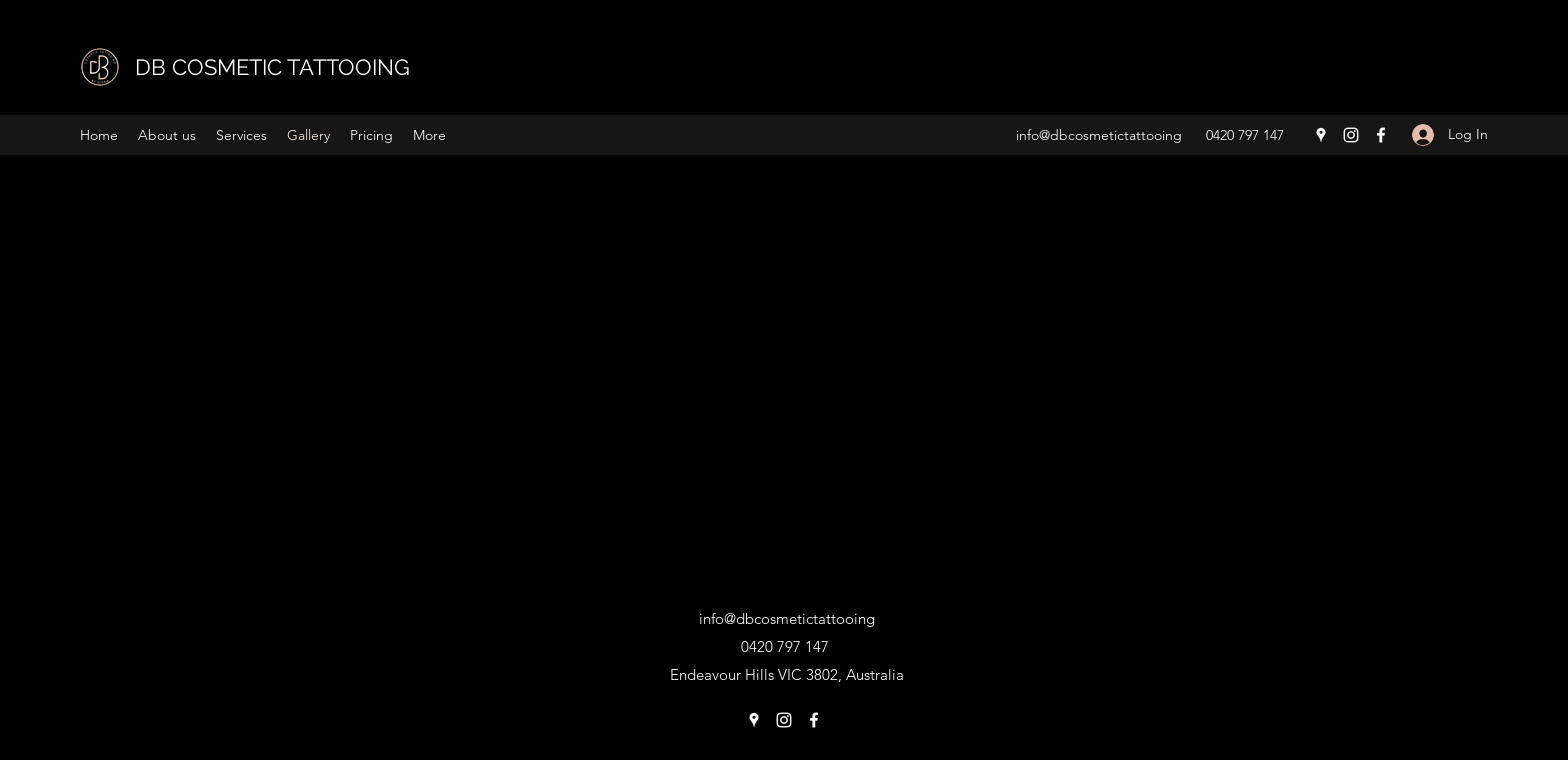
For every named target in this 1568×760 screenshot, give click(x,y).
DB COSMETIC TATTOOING (272, 67)
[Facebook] (1381, 135)
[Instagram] (1351, 135)
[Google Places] (1321, 135)
